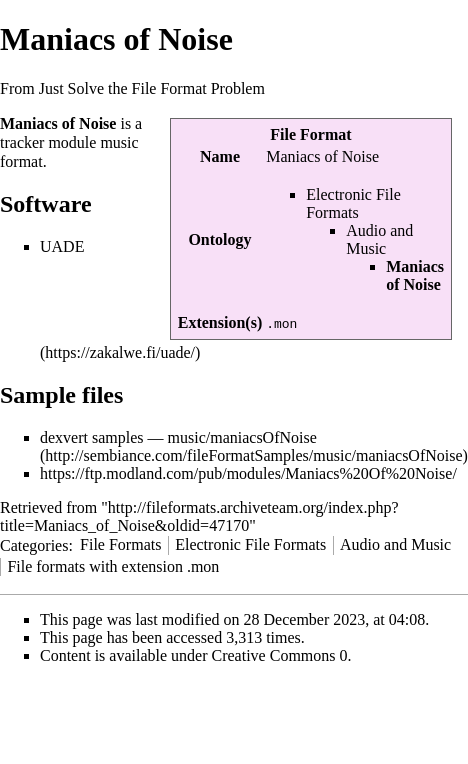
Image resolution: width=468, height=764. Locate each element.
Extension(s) (220, 322)
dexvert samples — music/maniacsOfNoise (178, 437)
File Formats (120, 544)
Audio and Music (379, 239)
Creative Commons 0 (280, 655)
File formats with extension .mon (113, 566)
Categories (34, 544)
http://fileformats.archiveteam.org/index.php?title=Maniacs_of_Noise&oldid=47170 (199, 516)
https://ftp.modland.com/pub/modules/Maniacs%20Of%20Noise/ (248, 473)
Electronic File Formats (353, 203)
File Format (310, 134)
